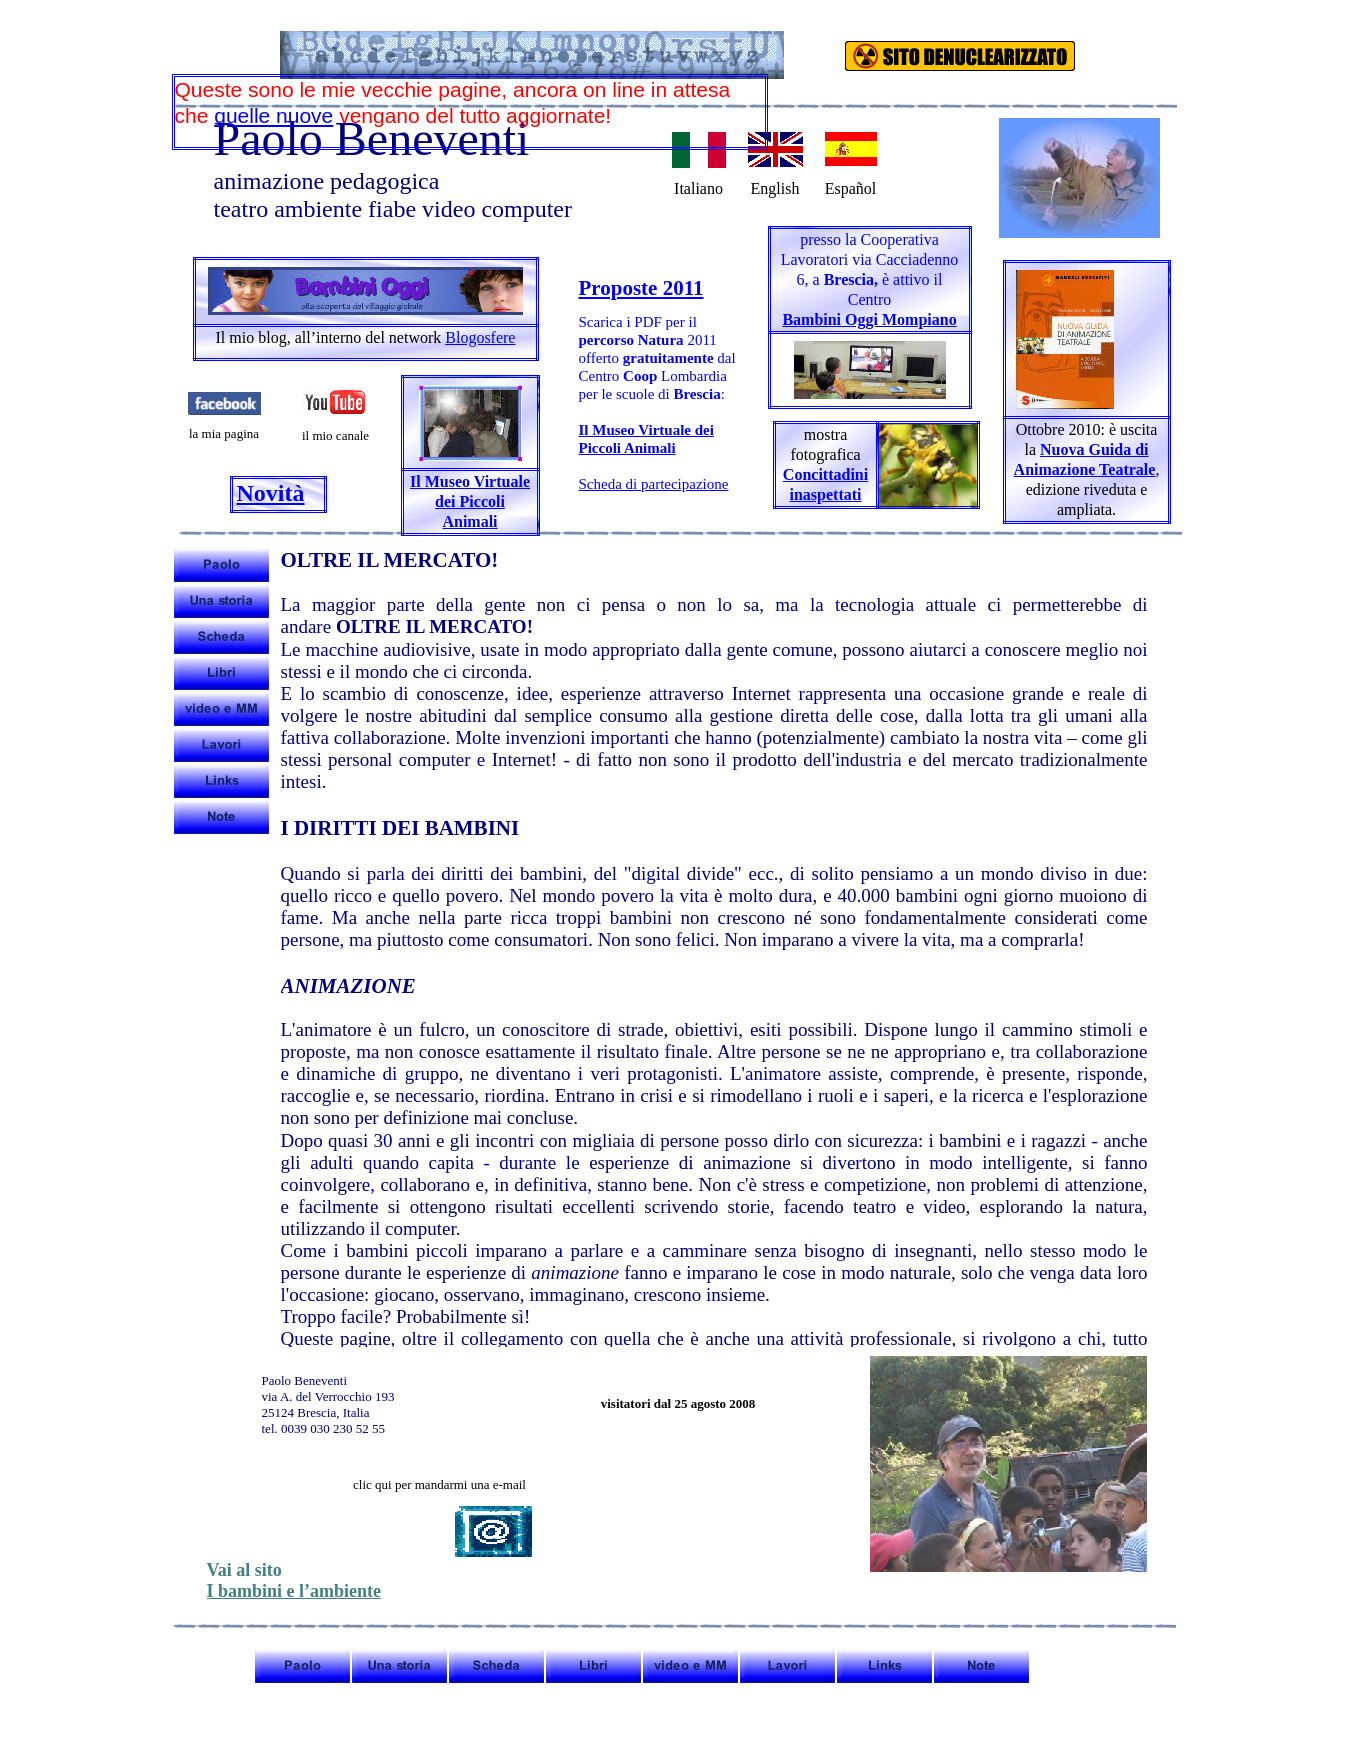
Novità (271, 493)
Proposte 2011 (641, 288)
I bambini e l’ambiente (294, 1591)
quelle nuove (273, 115)
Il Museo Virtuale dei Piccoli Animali (470, 501)
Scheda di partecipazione (654, 484)
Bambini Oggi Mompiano (869, 319)
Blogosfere (480, 337)
